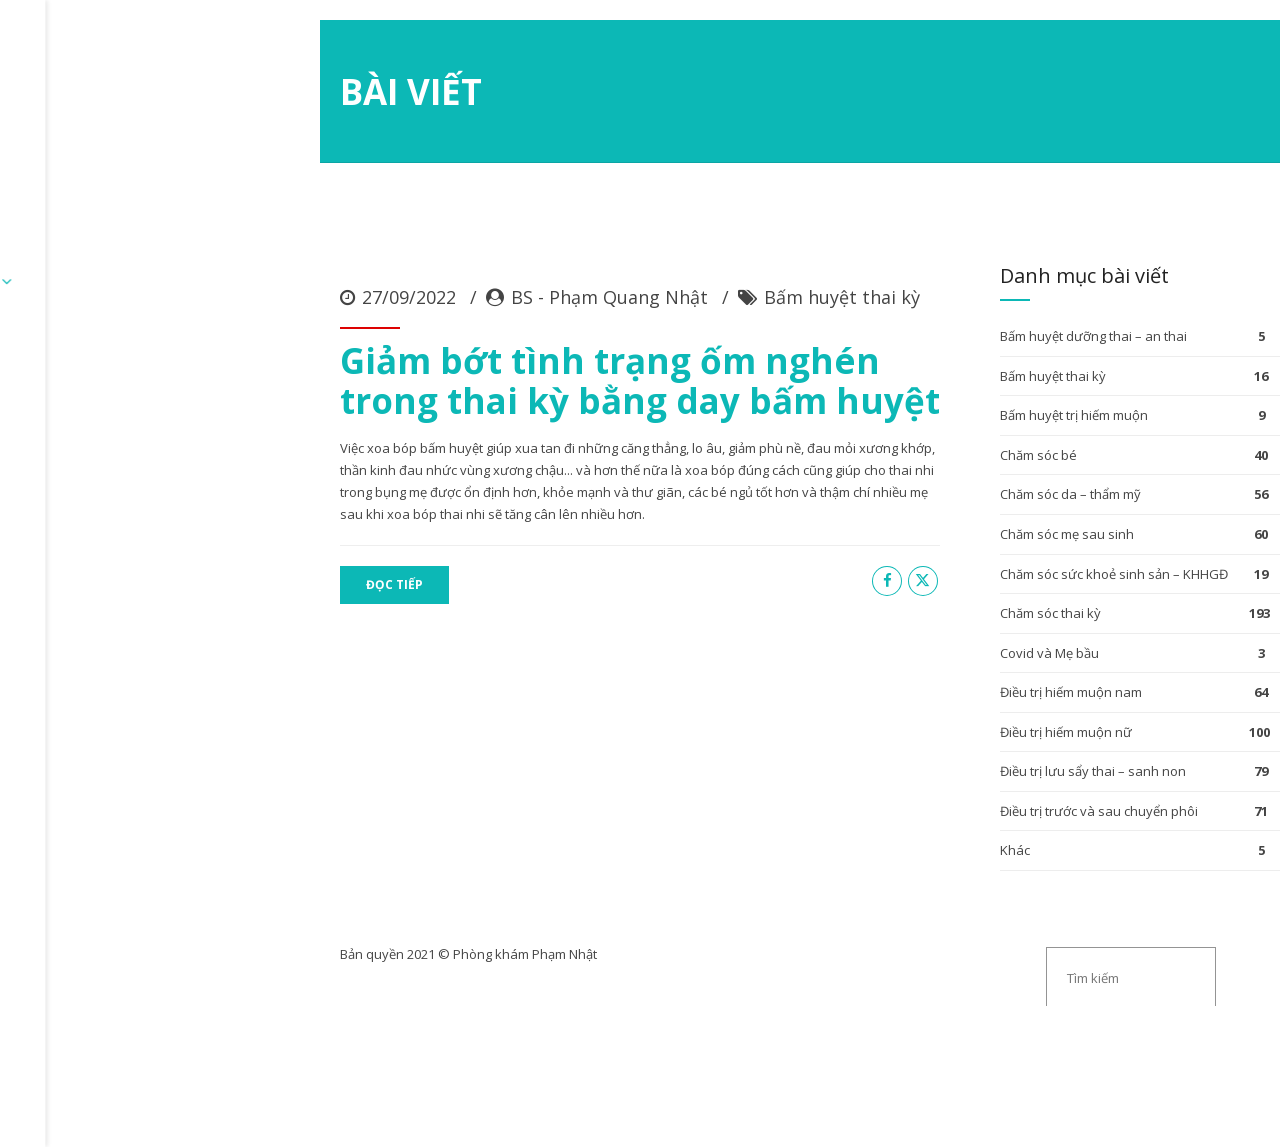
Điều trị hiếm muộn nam (944, 843)
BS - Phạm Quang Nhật (329, 450)
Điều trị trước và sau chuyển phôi (972, 962)
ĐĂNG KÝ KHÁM (228, 123)
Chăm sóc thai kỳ (923, 764)
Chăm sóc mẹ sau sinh (940, 685)
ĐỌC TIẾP (114, 714)
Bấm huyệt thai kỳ (562, 450)
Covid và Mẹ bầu (922, 804)
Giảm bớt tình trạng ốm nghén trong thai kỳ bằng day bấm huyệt (423, 532)
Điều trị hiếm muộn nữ (939, 883)
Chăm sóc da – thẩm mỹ (943, 645)
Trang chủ (102, 123)
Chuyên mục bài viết (389, 123)
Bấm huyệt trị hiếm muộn (947, 566)
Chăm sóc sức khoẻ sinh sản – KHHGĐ (987, 725)
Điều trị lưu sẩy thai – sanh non (966, 922)
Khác (888, 1001)
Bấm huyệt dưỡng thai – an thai (966, 487)
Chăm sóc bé (911, 606)
